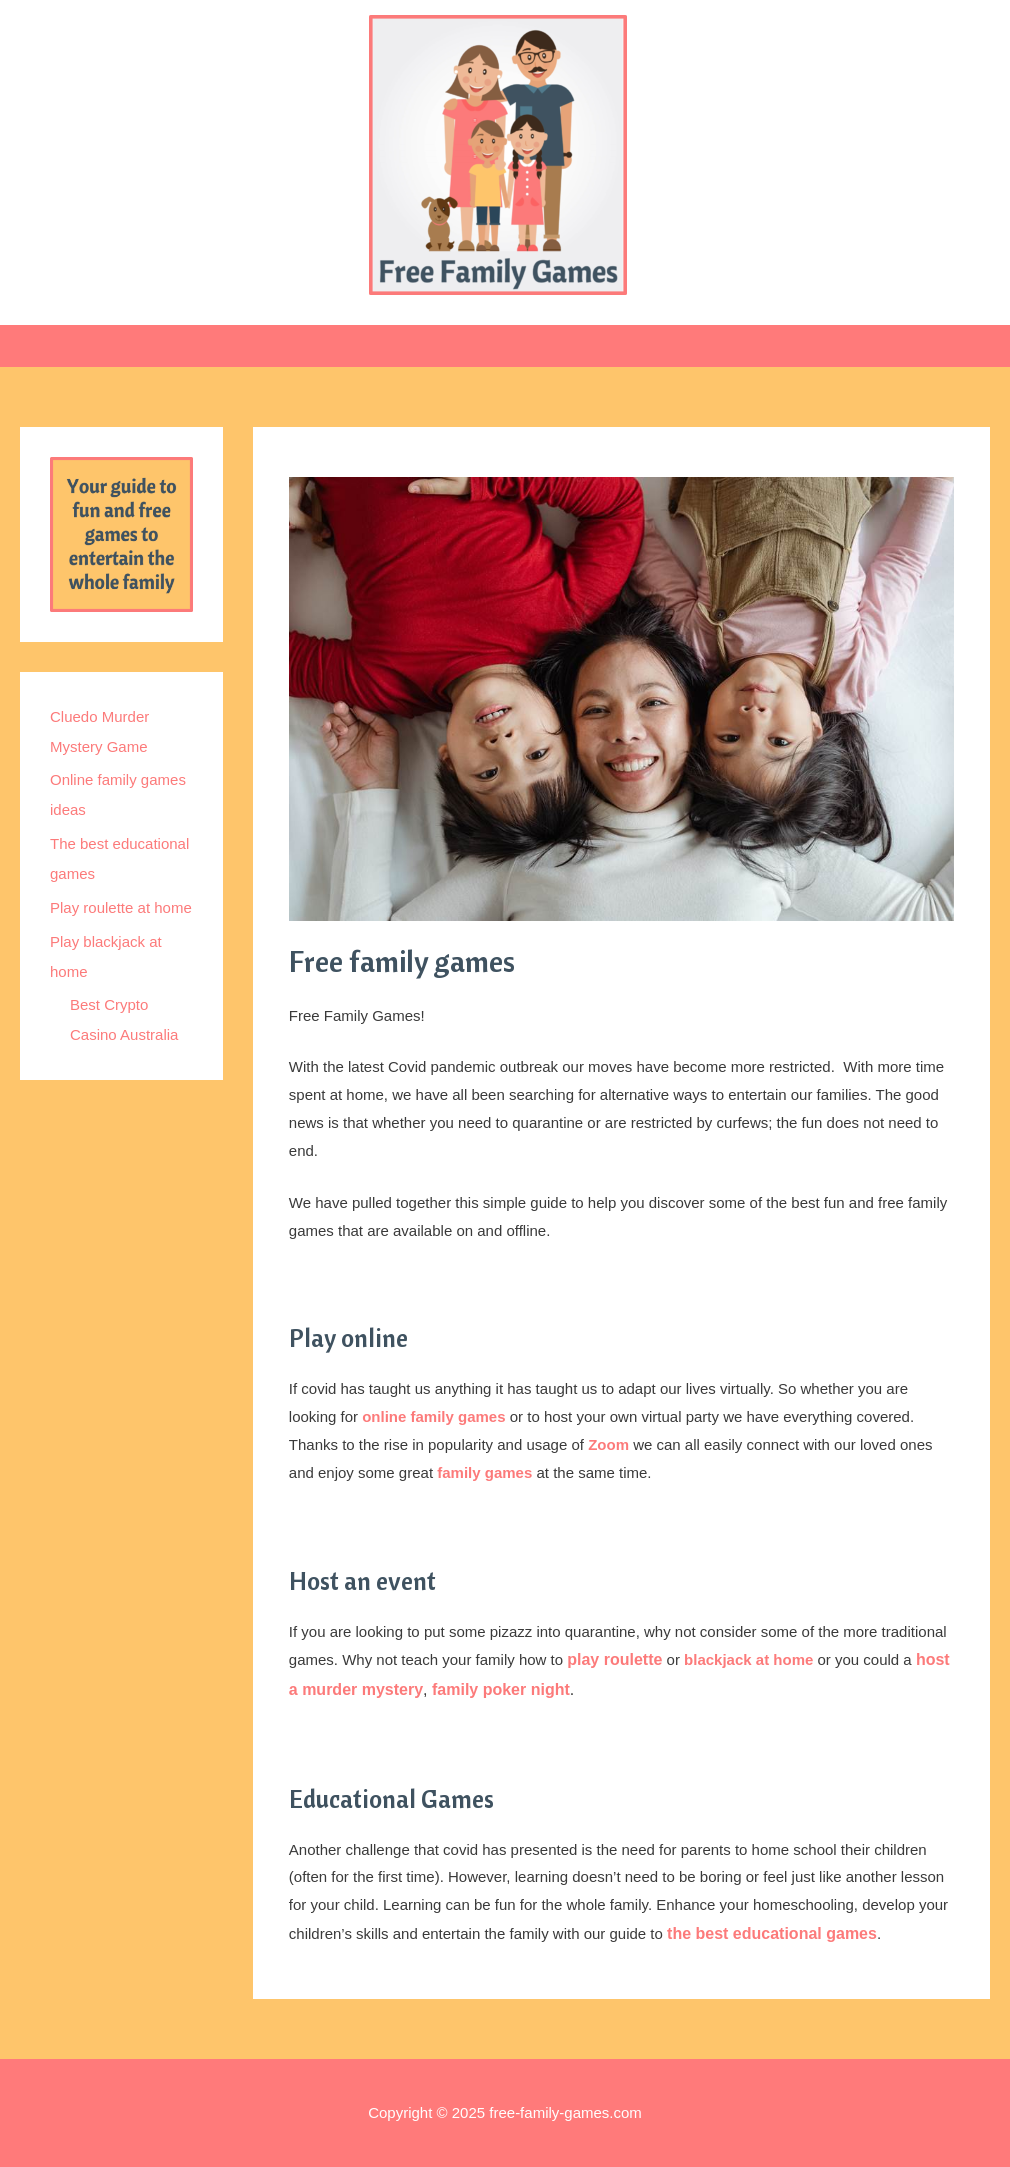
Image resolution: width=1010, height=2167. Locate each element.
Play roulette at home (121, 907)
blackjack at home (748, 1659)
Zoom (608, 1444)
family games (484, 1472)
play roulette (614, 1659)
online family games (433, 1416)
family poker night (501, 1689)
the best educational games (772, 1933)
